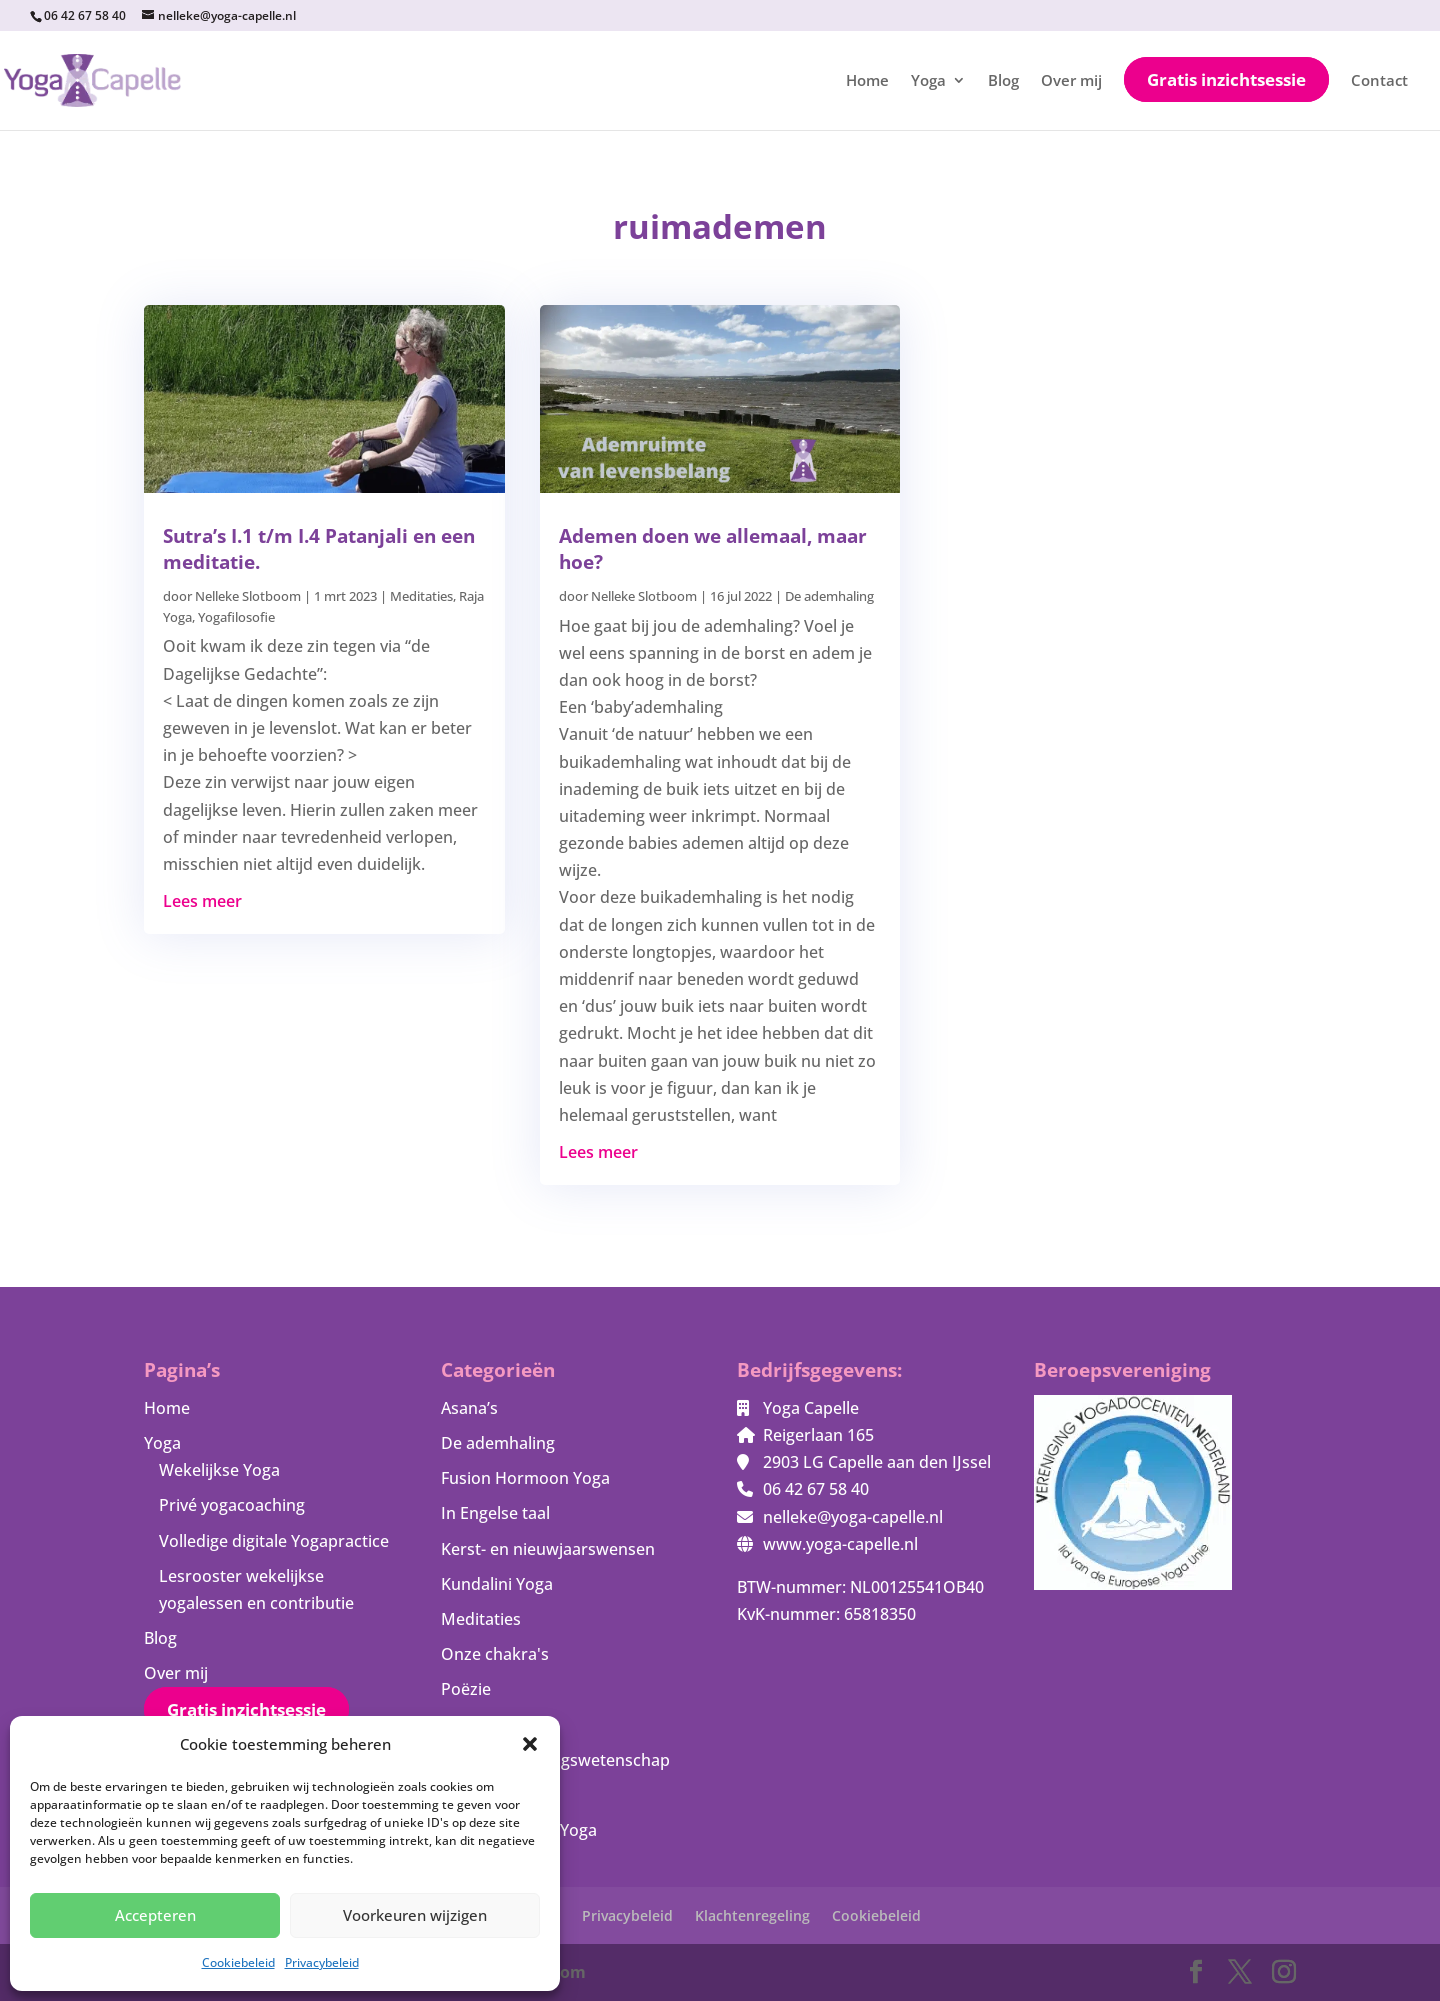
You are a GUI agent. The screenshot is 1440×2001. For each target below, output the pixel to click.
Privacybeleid (322, 1962)
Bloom (560, 1972)
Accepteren (155, 1915)
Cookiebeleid (238, 1962)
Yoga (928, 81)
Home (867, 81)
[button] (530, 1744)
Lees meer (202, 901)
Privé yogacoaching (232, 1505)
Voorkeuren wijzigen (415, 1915)
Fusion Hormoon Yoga (525, 1478)
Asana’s (469, 1408)
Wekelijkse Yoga (219, 1470)
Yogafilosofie (236, 617)
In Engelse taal (495, 1513)
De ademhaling (829, 596)
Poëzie (466, 1689)
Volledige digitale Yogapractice (274, 1541)
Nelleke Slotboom (248, 596)
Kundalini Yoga (497, 1584)
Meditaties (421, 596)
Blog (1003, 81)
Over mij (1071, 81)
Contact (1379, 81)
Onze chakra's (495, 1654)
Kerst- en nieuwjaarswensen (548, 1549)
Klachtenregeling (752, 1915)
